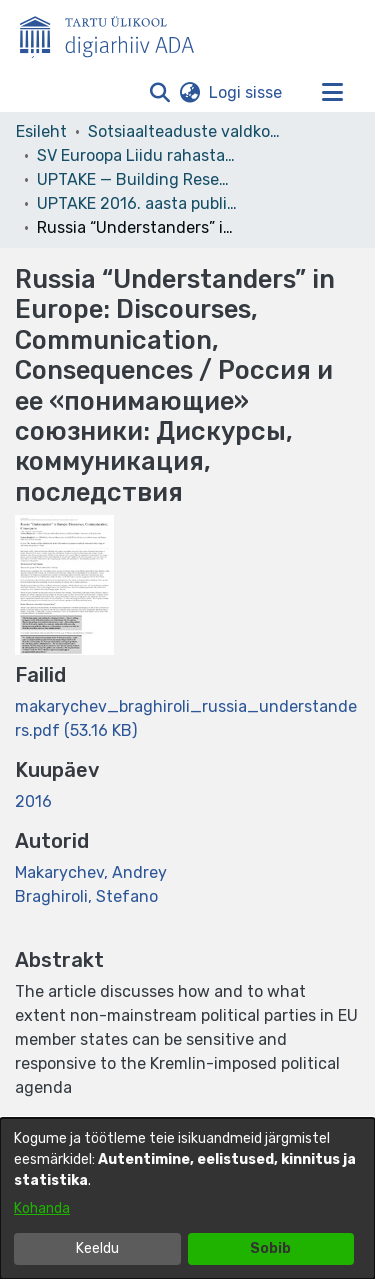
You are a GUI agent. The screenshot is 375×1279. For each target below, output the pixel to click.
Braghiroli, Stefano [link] (86, 896)
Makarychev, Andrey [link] (91, 872)
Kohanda (42, 1208)
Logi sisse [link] (246, 92)
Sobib (270, 1248)
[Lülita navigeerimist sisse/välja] (332, 93)
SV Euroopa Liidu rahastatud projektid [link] (137, 155)
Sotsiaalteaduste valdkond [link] (188, 131)
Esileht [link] (41, 131)
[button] (159, 93)
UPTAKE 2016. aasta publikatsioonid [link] (137, 203)
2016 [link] (33, 801)
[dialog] (187, 1198)
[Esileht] (115, 33)
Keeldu (97, 1248)
